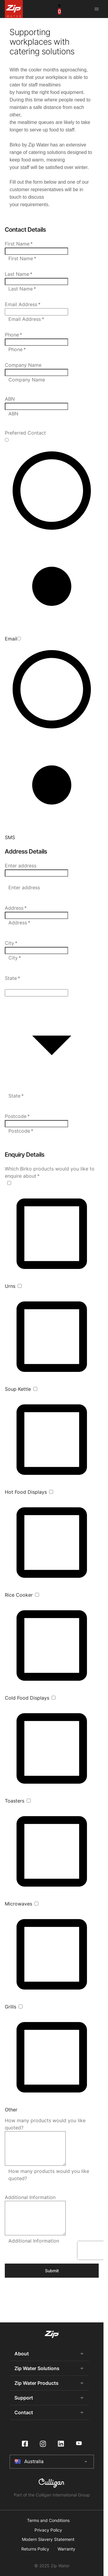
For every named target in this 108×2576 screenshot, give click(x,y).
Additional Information (30, 2197)
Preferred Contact (25, 433)
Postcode (17, 1116)
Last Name (18, 274)
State (12, 978)
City (11, 943)
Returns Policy (35, 2549)
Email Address (22, 304)
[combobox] (36, 873)
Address (16, 908)
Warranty (66, 2549)
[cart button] (59, 8)
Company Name (23, 365)
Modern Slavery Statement (48, 2539)
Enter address (20, 866)
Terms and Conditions (48, 2520)
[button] (52, 985)
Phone (13, 335)
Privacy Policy (48, 2530)
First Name (19, 244)
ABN (10, 399)
